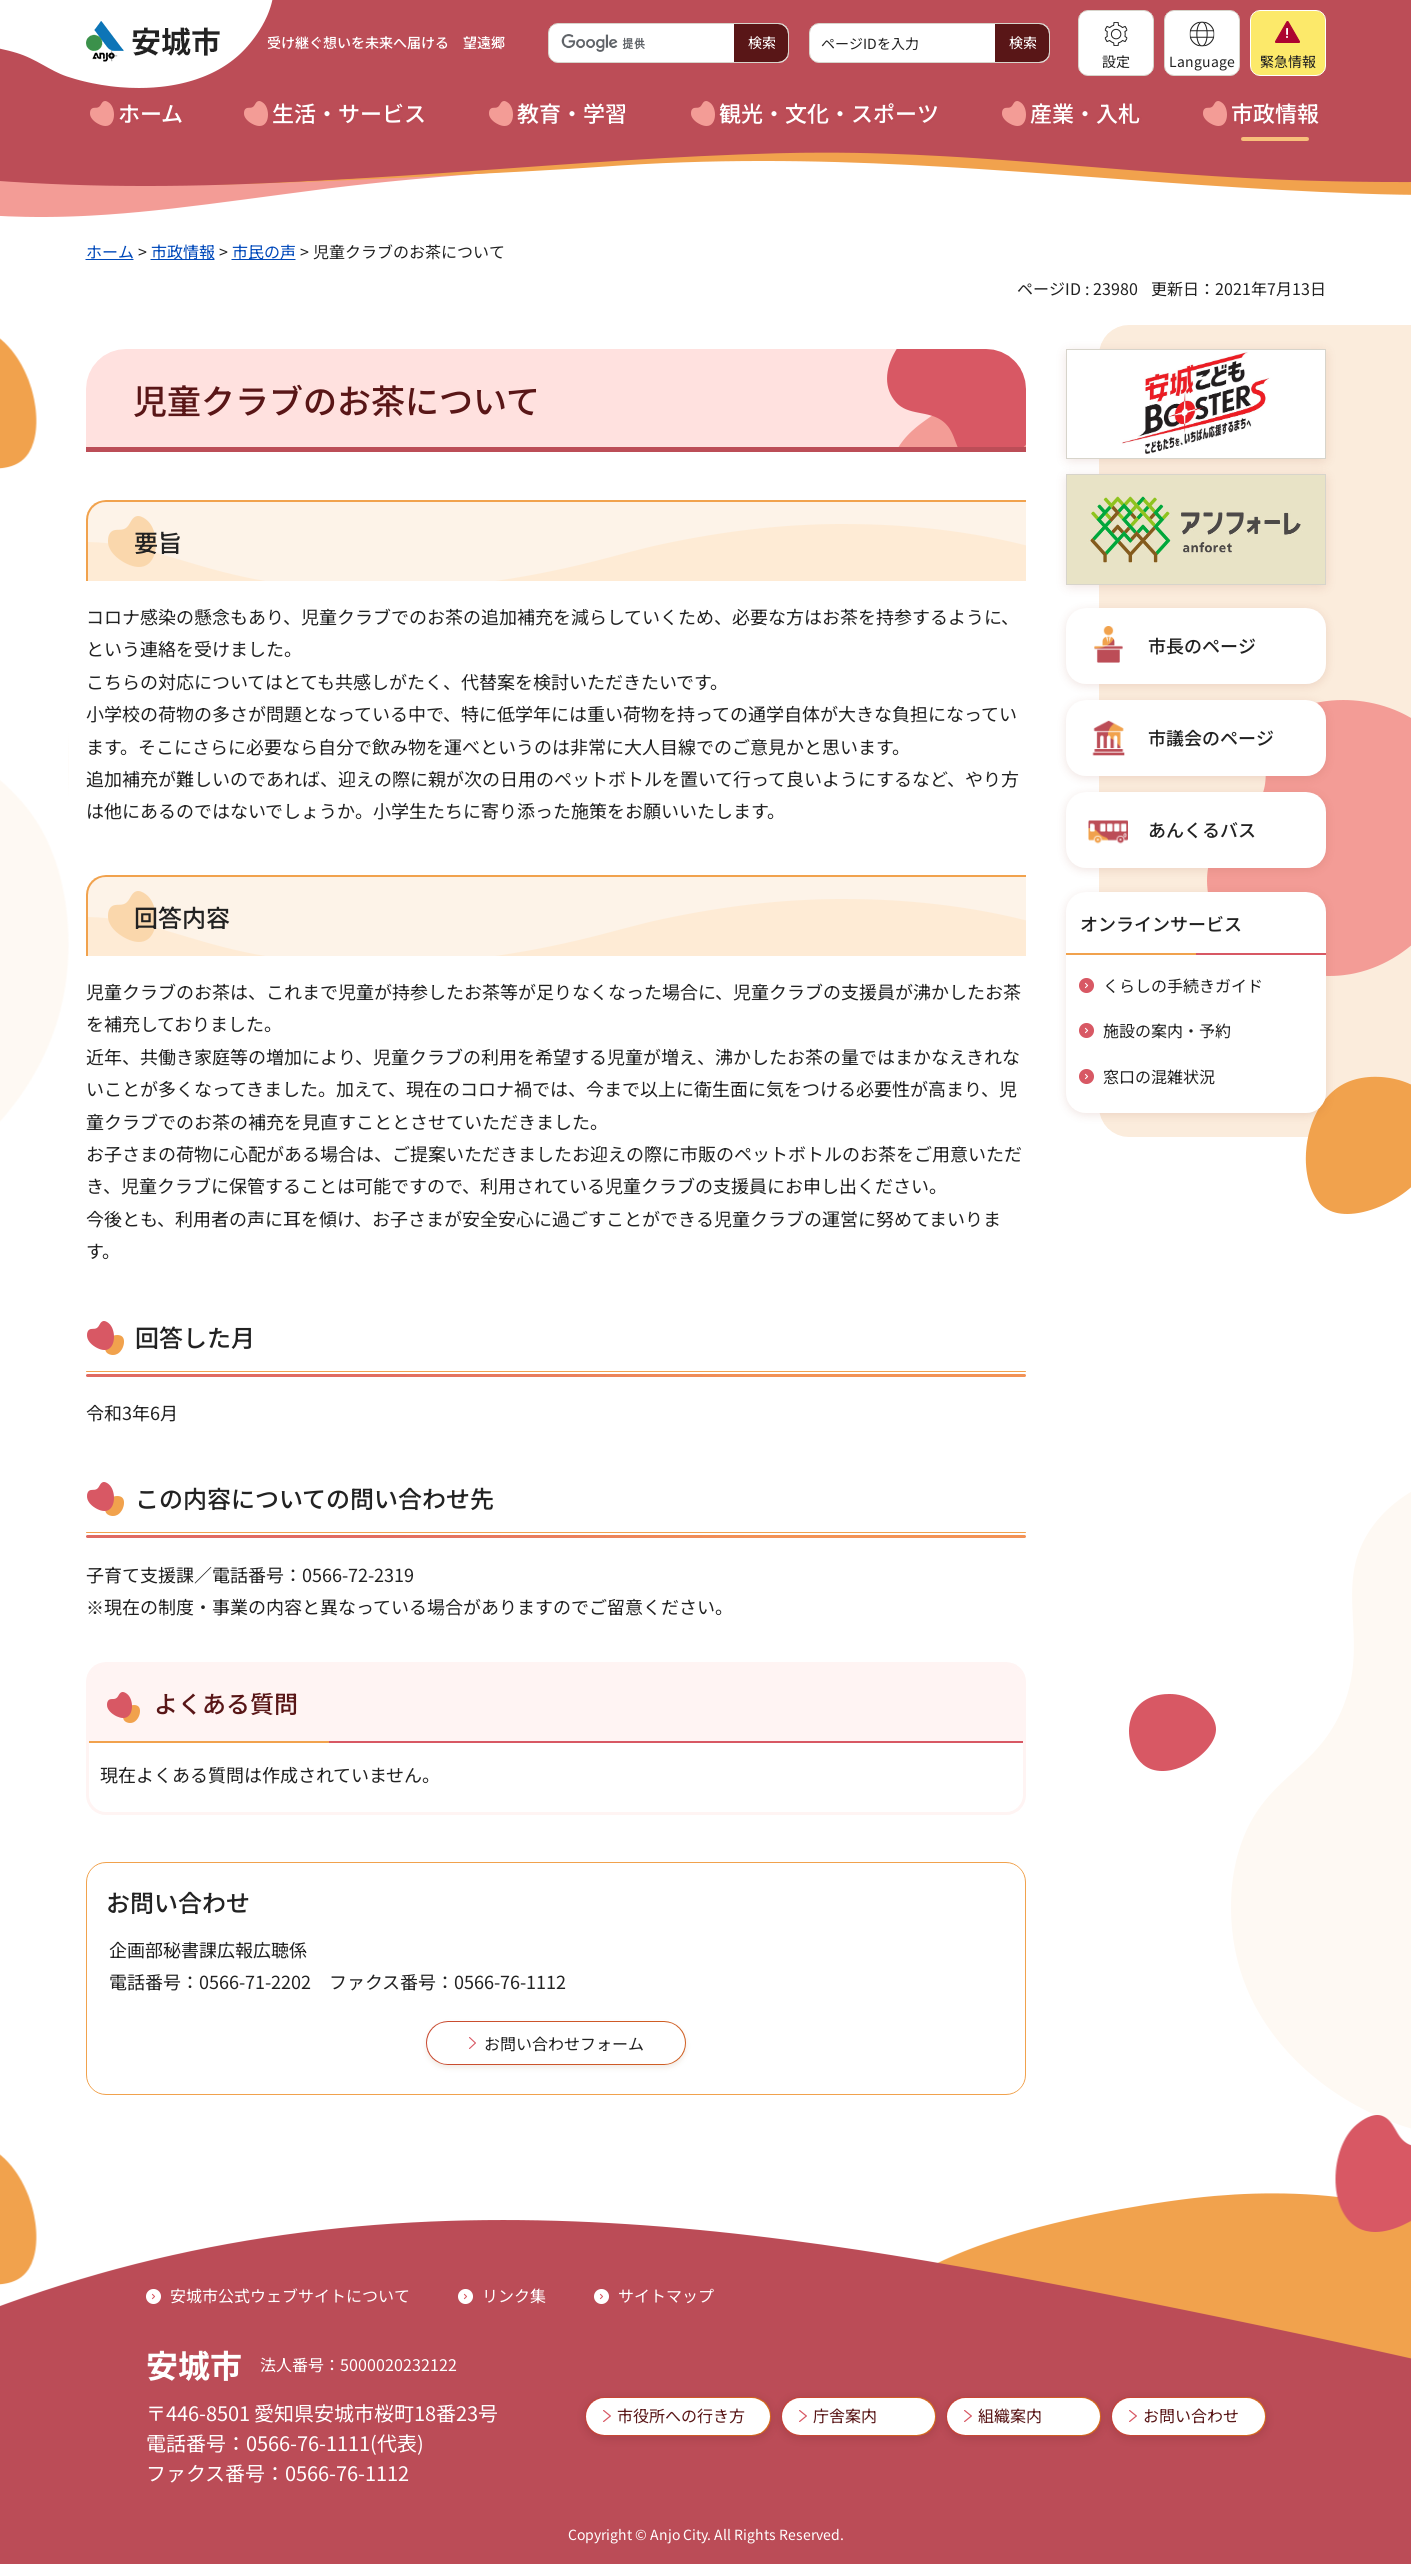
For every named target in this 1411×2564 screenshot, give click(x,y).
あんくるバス (1202, 829)
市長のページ (1202, 645)
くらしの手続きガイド (1183, 985)
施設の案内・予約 (1167, 1030)
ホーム (110, 251)
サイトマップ (666, 2295)
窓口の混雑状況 (1159, 1076)
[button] (1116, 43)
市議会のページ (1211, 737)
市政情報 (183, 251)
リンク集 (514, 2295)
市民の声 (264, 251)
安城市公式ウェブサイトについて (290, 2295)
